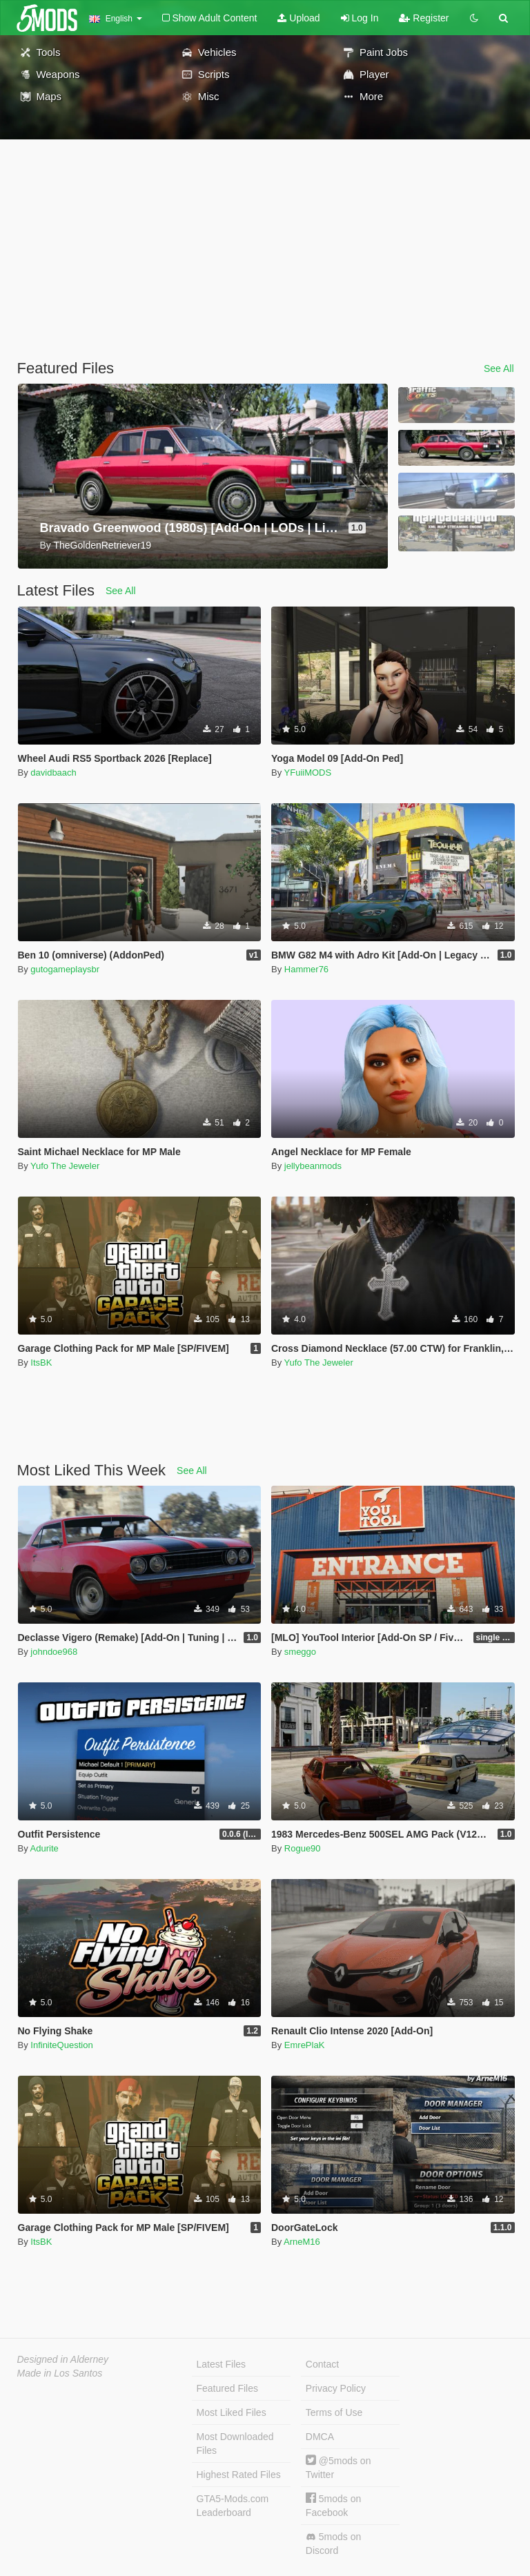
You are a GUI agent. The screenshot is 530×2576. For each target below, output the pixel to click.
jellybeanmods (313, 1166)
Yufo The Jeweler (64, 1166)
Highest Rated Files (239, 2474)
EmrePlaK (304, 2045)
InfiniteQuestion (61, 2045)
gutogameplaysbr (64, 969)
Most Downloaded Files (235, 2443)
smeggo (300, 1651)
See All (499, 368)
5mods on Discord (333, 2543)
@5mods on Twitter (338, 2467)
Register (424, 17)
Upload (298, 17)
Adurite (44, 1848)
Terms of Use (334, 2412)
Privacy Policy (336, 2388)
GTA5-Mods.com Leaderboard (233, 2505)
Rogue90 (302, 1848)
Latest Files (221, 2364)
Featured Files (227, 2388)
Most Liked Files (231, 2412)
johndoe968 (53, 1651)
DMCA (320, 2436)
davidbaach (53, 772)
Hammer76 (306, 969)
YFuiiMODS (308, 772)
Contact (322, 2364)
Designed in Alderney (63, 2359)
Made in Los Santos (60, 2373)
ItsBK (41, 1362)
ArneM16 (302, 2241)
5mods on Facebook (333, 2505)
